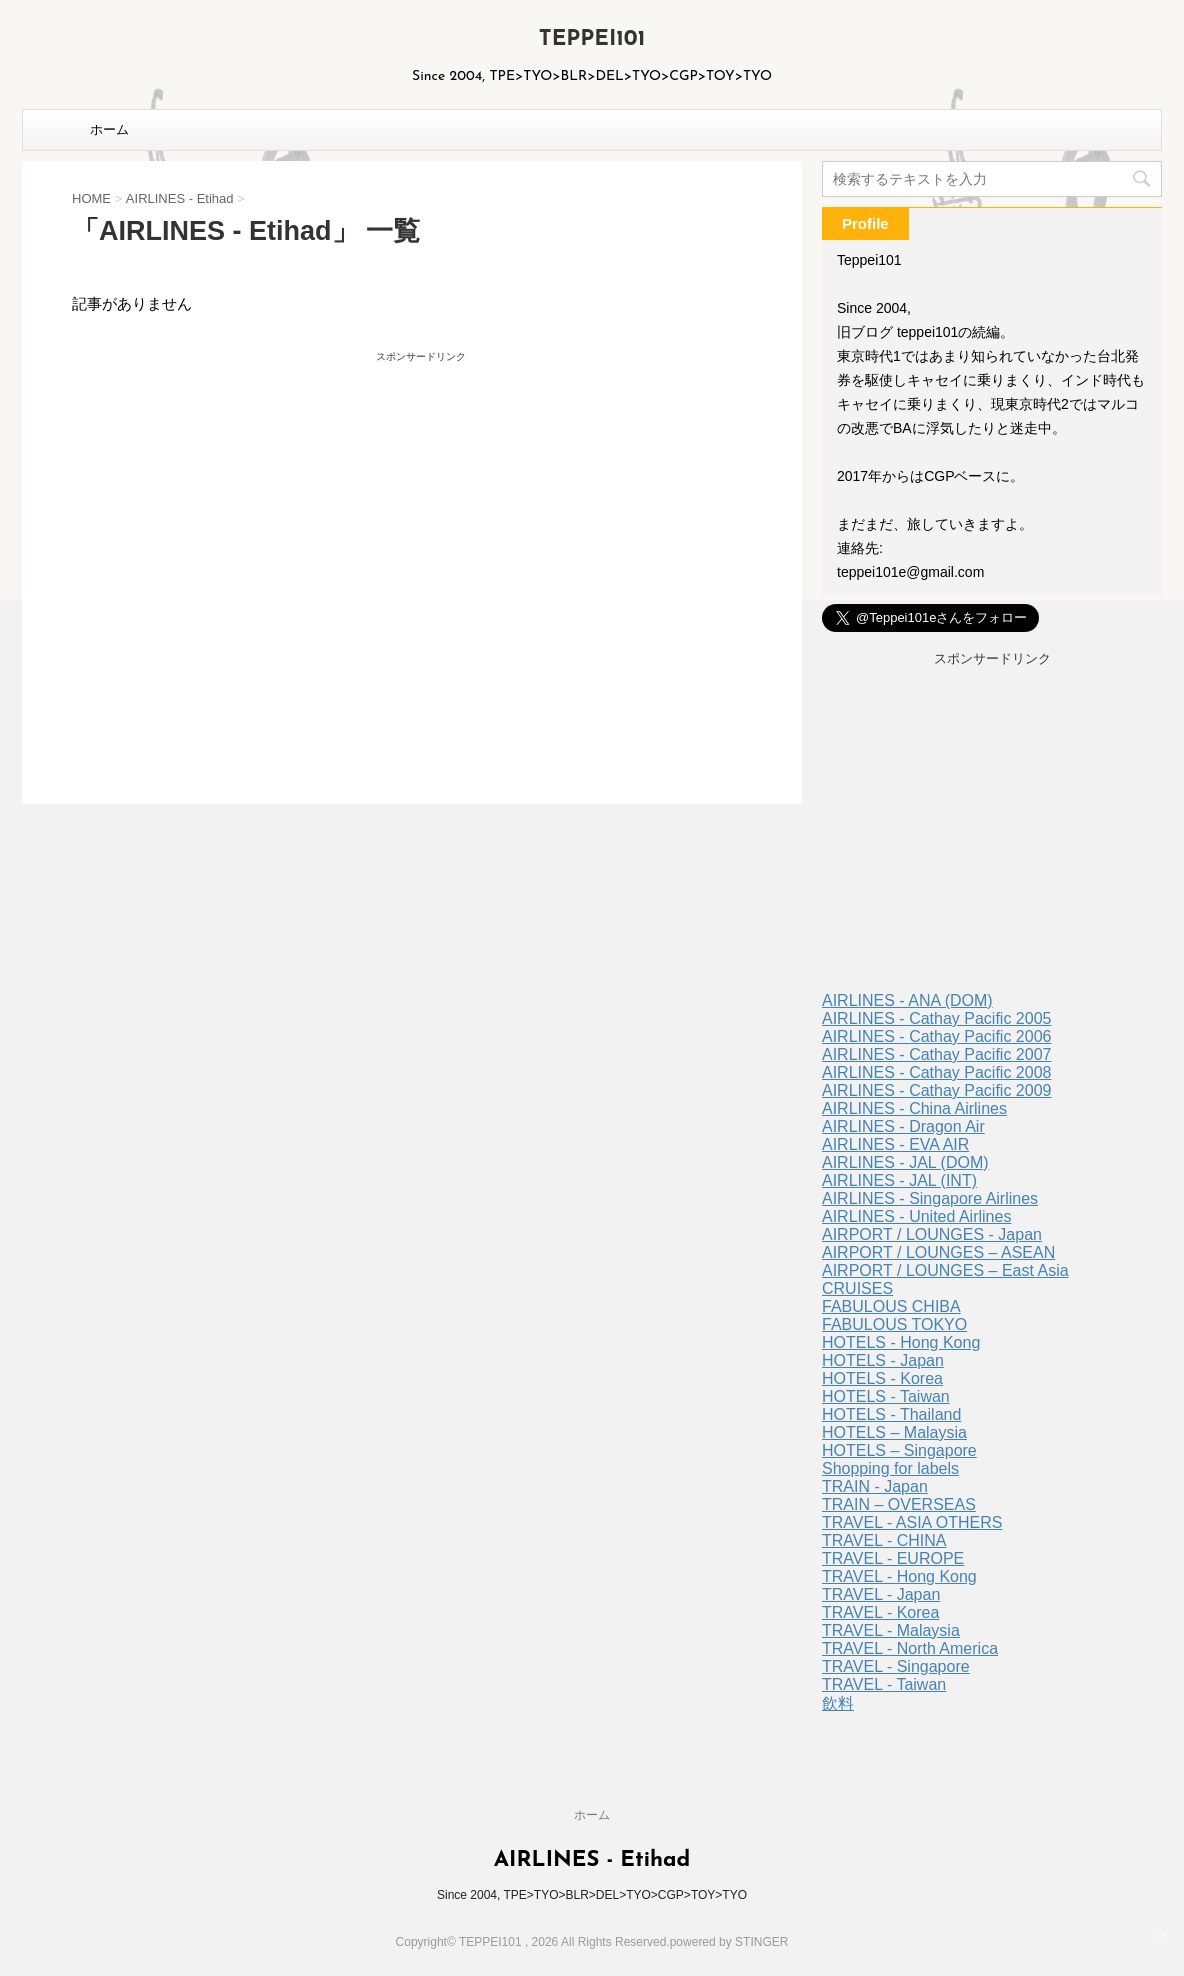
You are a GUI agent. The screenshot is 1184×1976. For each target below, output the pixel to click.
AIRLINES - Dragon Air (903, 1126)
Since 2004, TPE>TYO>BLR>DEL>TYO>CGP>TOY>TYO (592, 1895)
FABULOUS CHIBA (891, 1306)
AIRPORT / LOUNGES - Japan (932, 1234)
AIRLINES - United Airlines (916, 1216)
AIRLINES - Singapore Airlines (930, 1198)
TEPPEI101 (592, 39)
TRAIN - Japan (875, 1486)
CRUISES (857, 1288)
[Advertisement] (247, 542)
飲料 (838, 1703)
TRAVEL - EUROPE (893, 1558)
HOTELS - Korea (882, 1378)
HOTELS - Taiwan (886, 1396)
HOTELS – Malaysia (894, 1432)
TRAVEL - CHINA (884, 1540)
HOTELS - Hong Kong (901, 1342)
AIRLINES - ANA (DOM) (907, 1000)
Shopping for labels (890, 1468)
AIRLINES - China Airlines (914, 1108)
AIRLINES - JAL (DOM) (905, 1162)
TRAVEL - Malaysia (891, 1630)
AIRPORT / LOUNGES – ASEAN (938, 1252)
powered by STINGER (729, 1942)
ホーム (109, 129)
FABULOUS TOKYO (894, 1324)
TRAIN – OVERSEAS (899, 1504)
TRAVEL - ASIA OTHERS (912, 1522)
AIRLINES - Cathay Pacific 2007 (936, 1054)
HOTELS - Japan (883, 1360)
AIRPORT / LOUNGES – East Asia (945, 1270)
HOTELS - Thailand (891, 1414)
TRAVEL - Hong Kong (899, 1576)
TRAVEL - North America (910, 1648)
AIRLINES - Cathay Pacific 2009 (936, 1090)
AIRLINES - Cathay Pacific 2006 (936, 1036)
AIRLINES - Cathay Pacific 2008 (936, 1072)
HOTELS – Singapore (899, 1450)
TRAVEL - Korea (880, 1612)
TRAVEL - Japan (881, 1594)
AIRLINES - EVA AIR (895, 1144)
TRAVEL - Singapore (896, 1666)
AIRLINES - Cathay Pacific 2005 (936, 1018)
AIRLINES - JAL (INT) (899, 1180)
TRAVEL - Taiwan (884, 1684)
